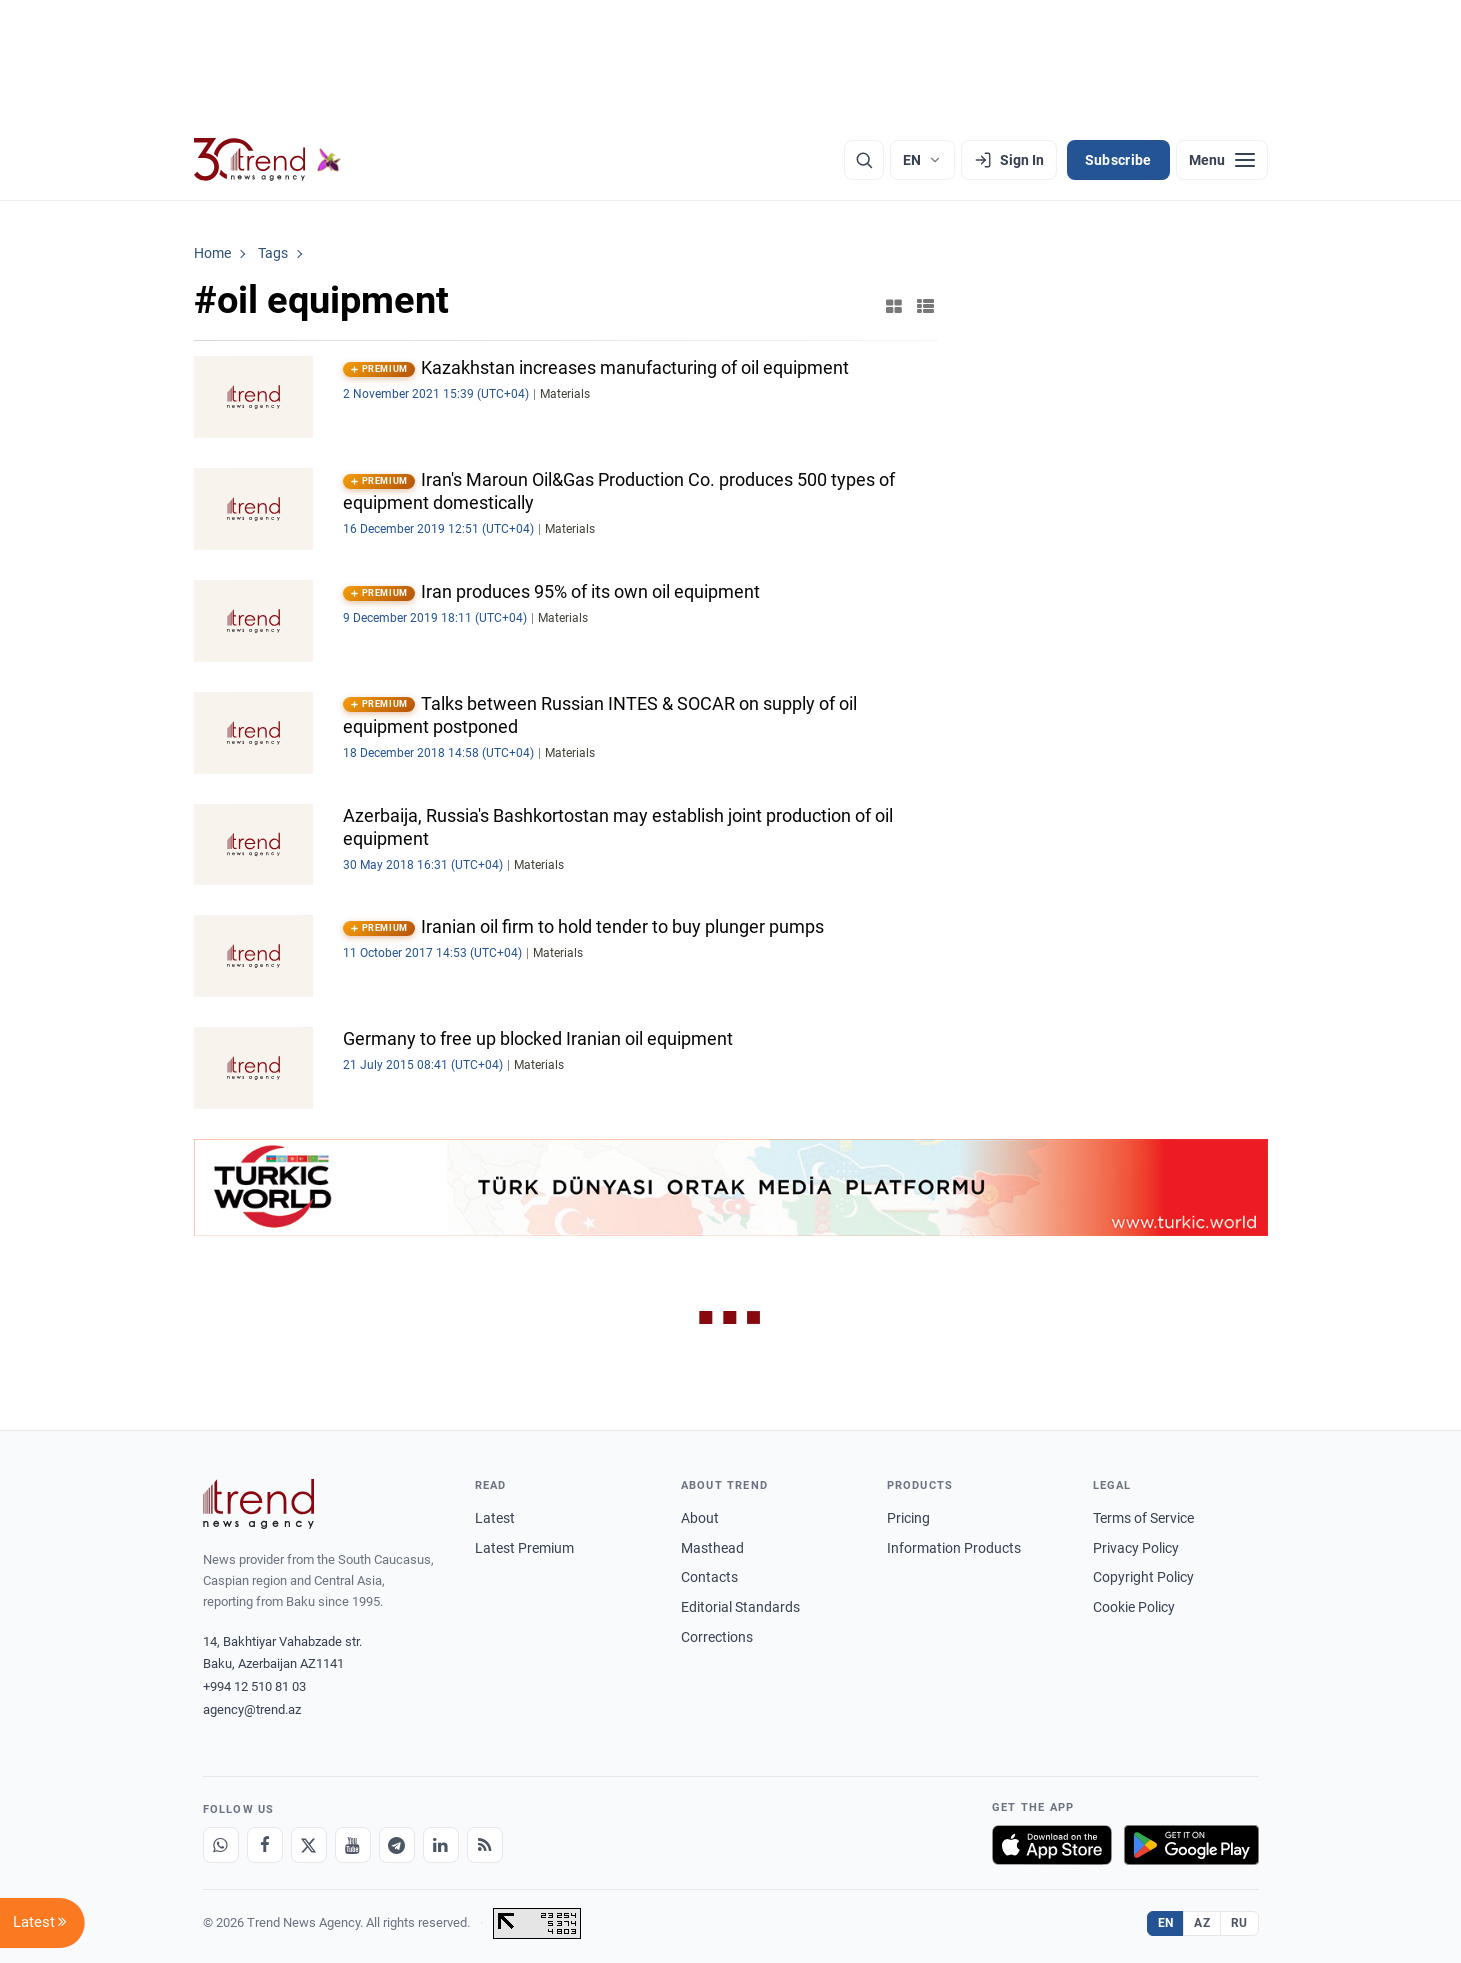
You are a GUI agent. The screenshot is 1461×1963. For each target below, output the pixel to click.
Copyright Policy (1143, 1577)
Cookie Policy (1134, 1607)
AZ (1202, 1923)
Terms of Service (1143, 1518)
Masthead (712, 1548)
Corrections (717, 1637)
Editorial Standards (740, 1607)
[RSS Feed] (485, 1845)
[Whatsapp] (221, 1845)
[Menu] (1222, 160)
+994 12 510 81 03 (254, 1686)
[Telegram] (397, 1845)
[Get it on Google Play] (1191, 1845)
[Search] (864, 160)
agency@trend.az (252, 1709)
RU (1239, 1923)
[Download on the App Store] (1052, 1845)
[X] (309, 1845)
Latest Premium (524, 1548)
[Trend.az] (268, 160)
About (700, 1518)
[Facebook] (265, 1845)
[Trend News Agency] (259, 1504)
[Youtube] (353, 1845)
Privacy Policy (1136, 1548)
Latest (495, 1518)
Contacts (709, 1577)
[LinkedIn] (441, 1845)
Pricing (908, 1518)
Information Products (954, 1548)
